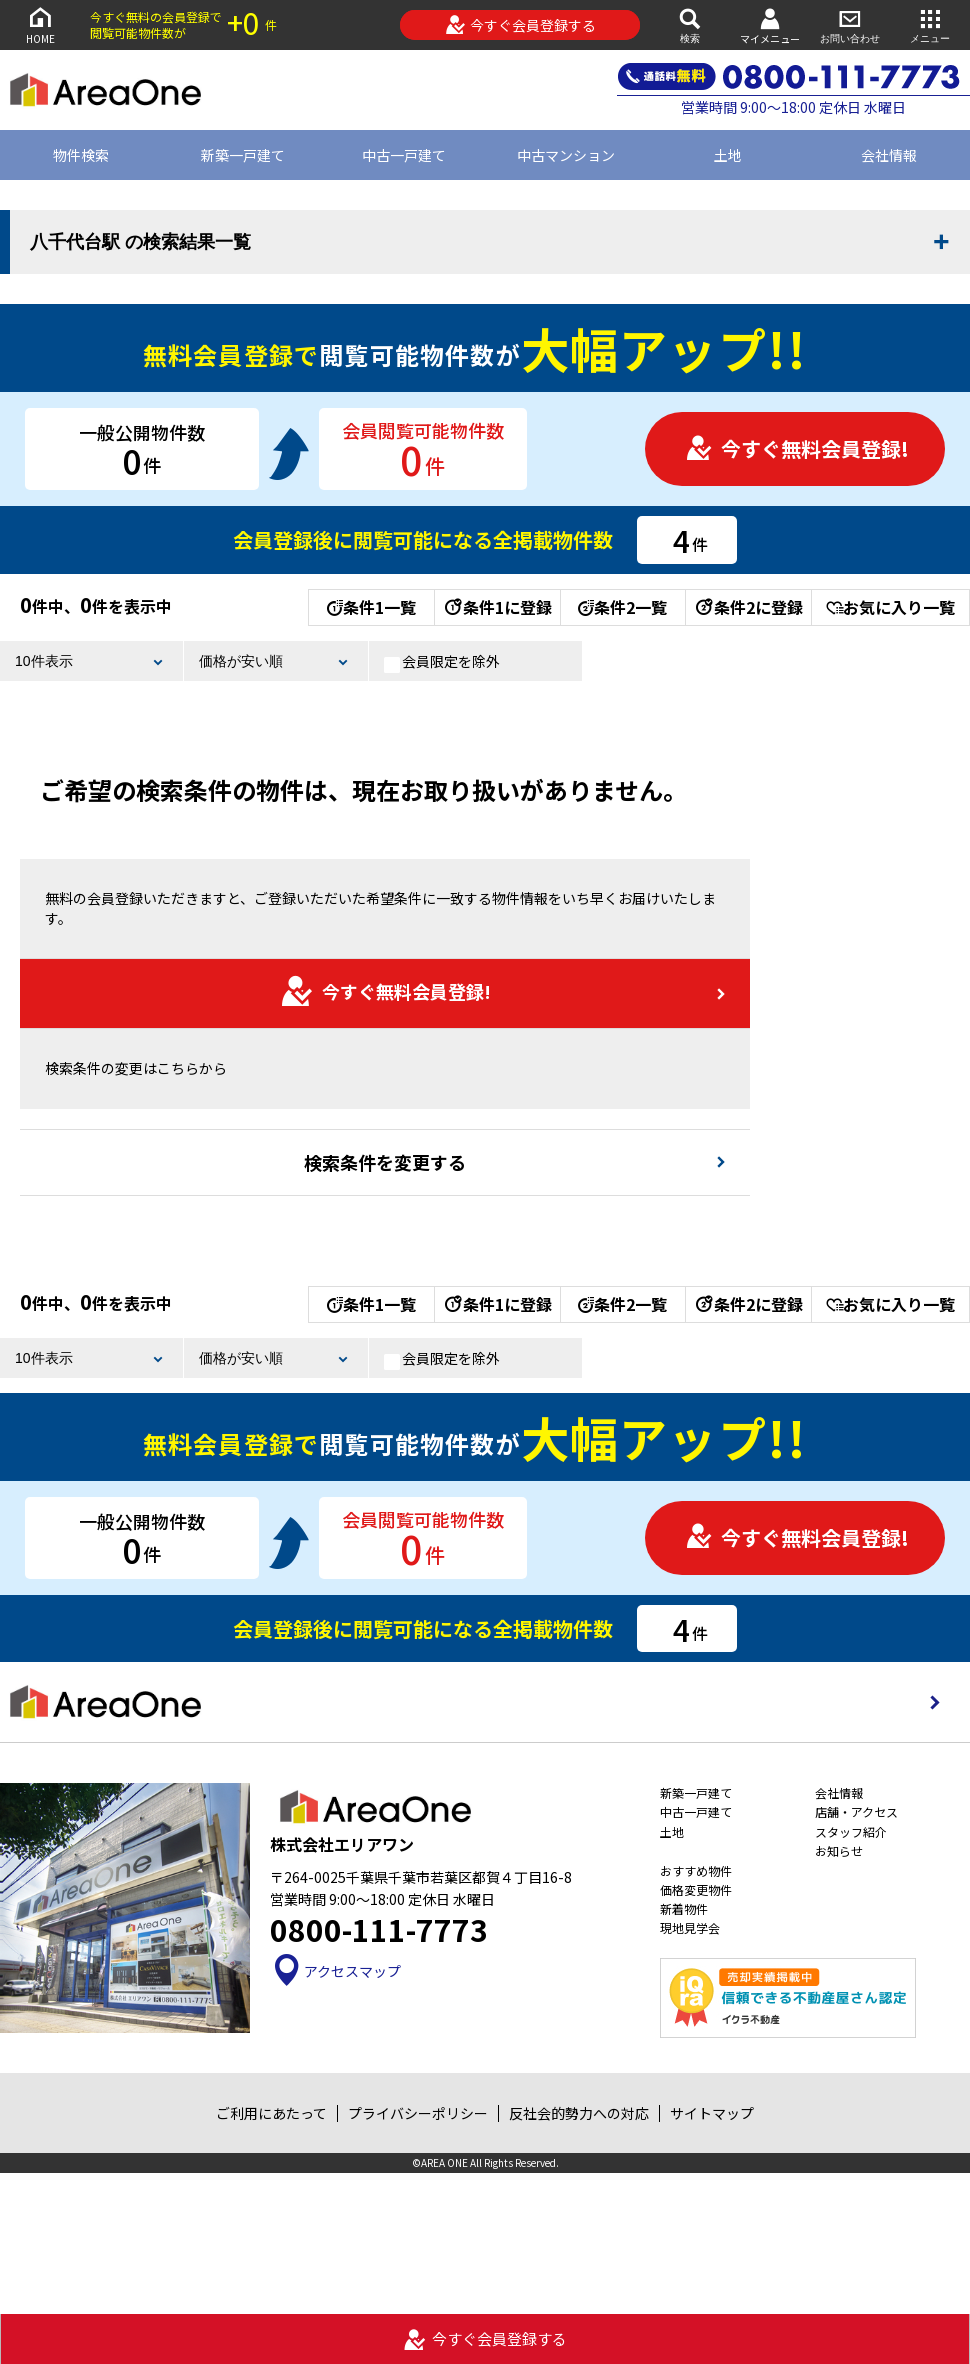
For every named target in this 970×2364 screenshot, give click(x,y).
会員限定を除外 (442, 662)
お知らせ (839, 1850)
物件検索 (81, 155)
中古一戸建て (404, 155)
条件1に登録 (497, 607)
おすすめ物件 (696, 1870)
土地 (728, 155)
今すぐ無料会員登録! (797, 448)
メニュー (930, 24)
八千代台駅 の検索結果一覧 (140, 242)
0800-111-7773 (379, 1929)
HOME (40, 24)
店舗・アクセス (856, 1811)
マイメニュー (770, 25)
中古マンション (566, 155)
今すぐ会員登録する (520, 25)
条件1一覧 (371, 607)
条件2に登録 (748, 607)
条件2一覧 (622, 607)
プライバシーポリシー (418, 2113)
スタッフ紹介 (851, 1831)
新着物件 (684, 1908)
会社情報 (839, 1792)
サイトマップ (712, 2113)
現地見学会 (690, 1927)
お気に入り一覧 (890, 607)
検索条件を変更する (385, 1162)
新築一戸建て (243, 155)
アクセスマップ (335, 1971)
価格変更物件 (696, 1889)
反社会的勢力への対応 (579, 2113)
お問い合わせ (850, 24)
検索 (690, 24)
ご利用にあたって (271, 2113)
